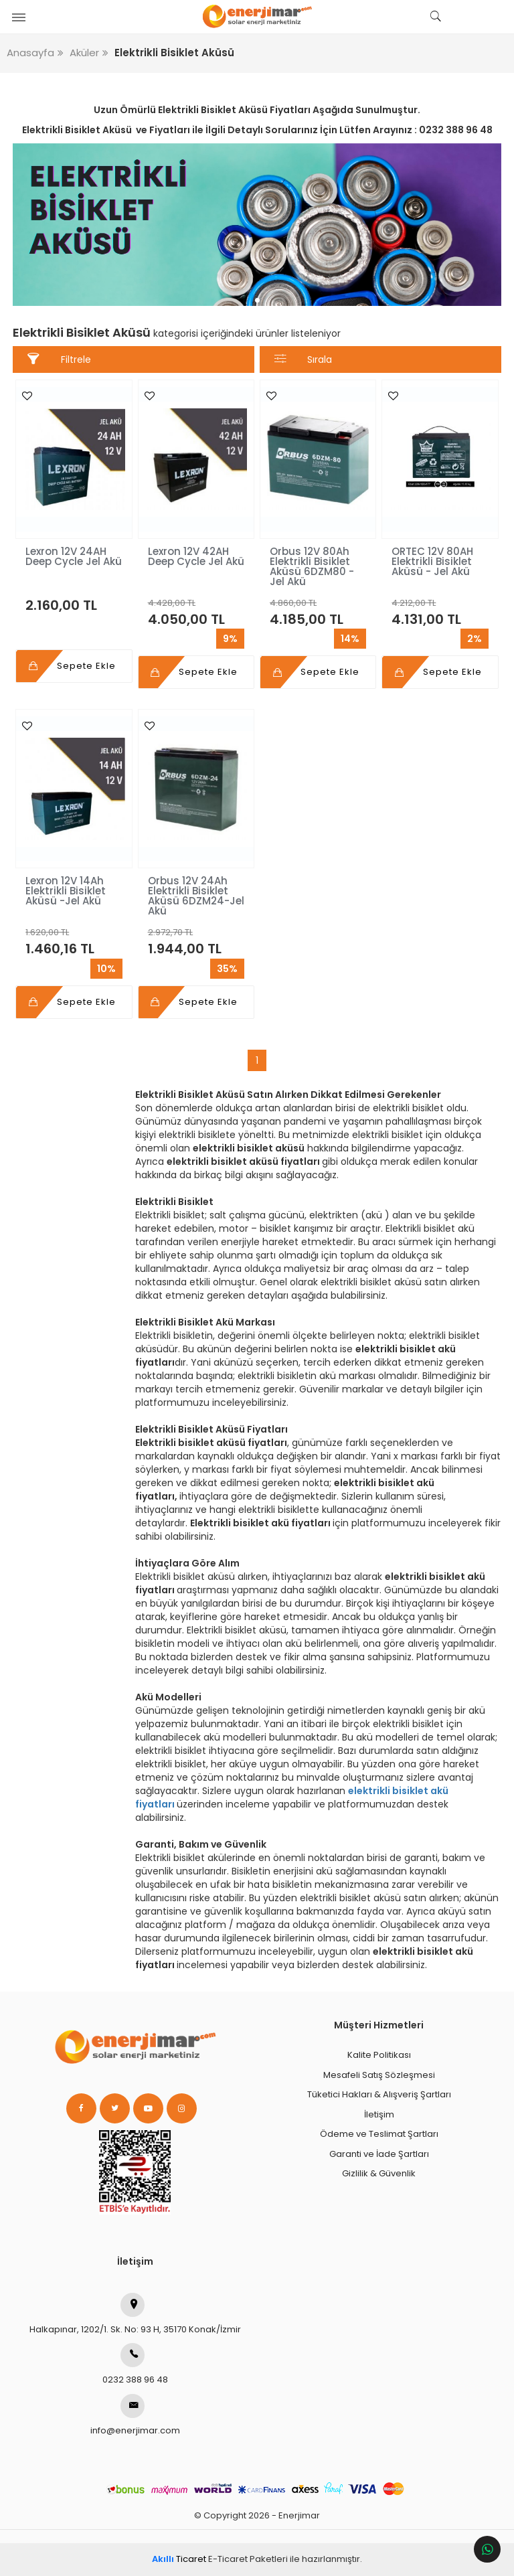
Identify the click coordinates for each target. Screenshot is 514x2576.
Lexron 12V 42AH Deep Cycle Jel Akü (196, 556)
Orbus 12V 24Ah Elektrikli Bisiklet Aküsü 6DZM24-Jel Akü (196, 896)
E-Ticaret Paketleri (248, 2559)
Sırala (303, 359)
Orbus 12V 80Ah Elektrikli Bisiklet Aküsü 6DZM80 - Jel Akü (312, 566)
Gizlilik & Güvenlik (379, 2173)
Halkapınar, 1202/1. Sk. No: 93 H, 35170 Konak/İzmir (135, 2314)
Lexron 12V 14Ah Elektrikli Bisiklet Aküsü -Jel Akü (65, 891)
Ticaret (179, 2559)
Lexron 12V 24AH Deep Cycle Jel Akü (73, 556)
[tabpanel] (257, 224)
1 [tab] (257, 300)
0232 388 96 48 (135, 2364)
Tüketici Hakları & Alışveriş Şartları (379, 2094)
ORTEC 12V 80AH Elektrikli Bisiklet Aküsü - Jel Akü (432, 561)
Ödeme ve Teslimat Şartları (379, 2133)
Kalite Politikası (379, 2054)
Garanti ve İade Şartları (379, 2154)
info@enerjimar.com (135, 2415)
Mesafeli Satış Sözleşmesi (379, 2075)
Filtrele (59, 359)
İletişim (379, 2114)
